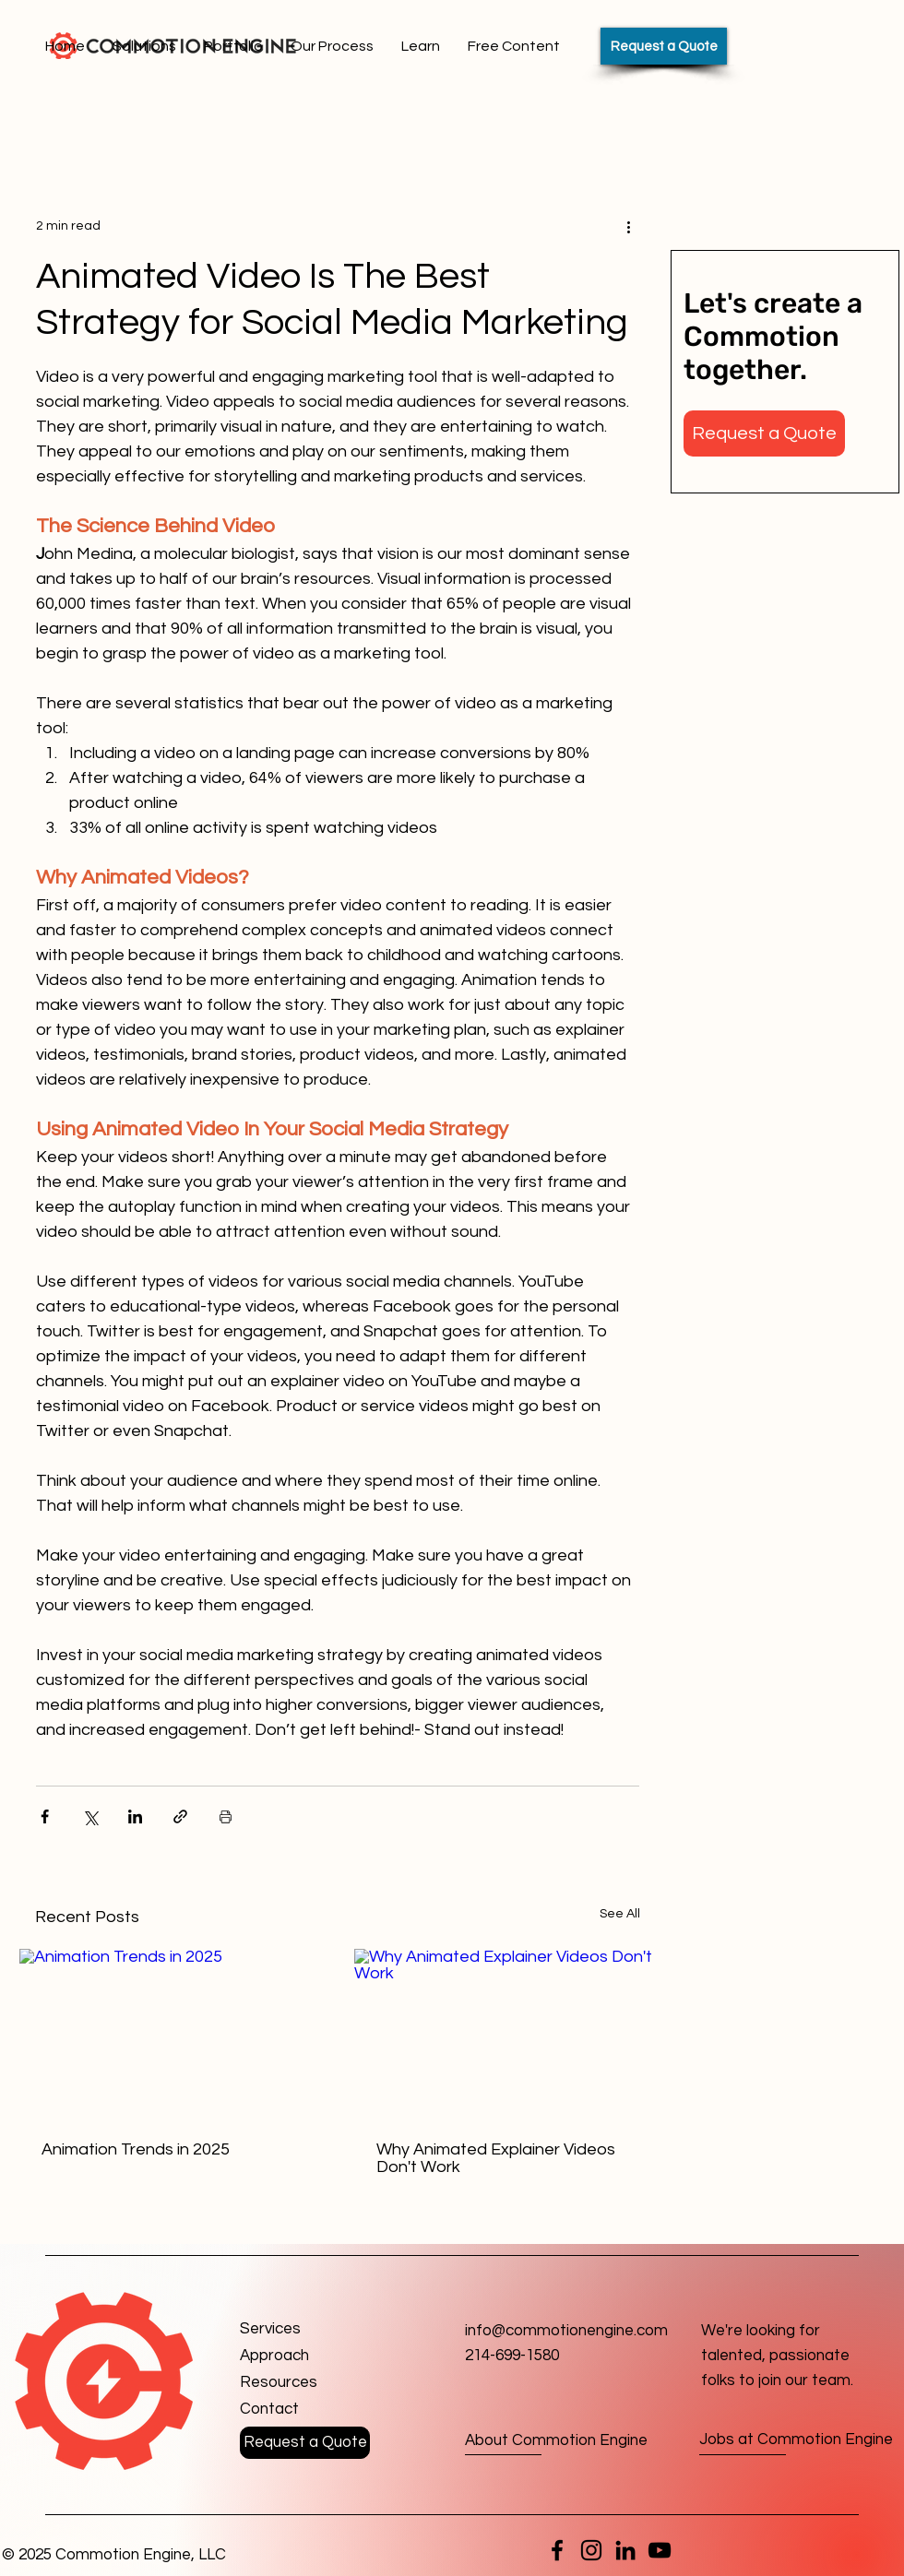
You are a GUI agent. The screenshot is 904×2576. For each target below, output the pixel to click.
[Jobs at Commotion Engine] (796, 2440)
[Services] (306, 2329)
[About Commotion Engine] (556, 2440)
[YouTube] (659, 2550)
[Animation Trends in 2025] (170, 2034)
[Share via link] (180, 1816)
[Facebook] (557, 2550)
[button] (764, 433)
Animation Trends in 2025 (136, 2149)
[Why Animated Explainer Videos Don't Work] (505, 2034)
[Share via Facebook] (45, 1816)
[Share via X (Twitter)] (90, 1816)
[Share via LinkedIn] (135, 1816)
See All (620, 1913)
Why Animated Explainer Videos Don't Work (495, 2158)
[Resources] (306, 2382)
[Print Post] (225, 1816)
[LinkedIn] (625, 2550)
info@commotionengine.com (566, 2330)
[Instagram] (591, 2550)
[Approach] (306, 2356)
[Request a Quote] (664, 46)
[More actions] (628, 226)
